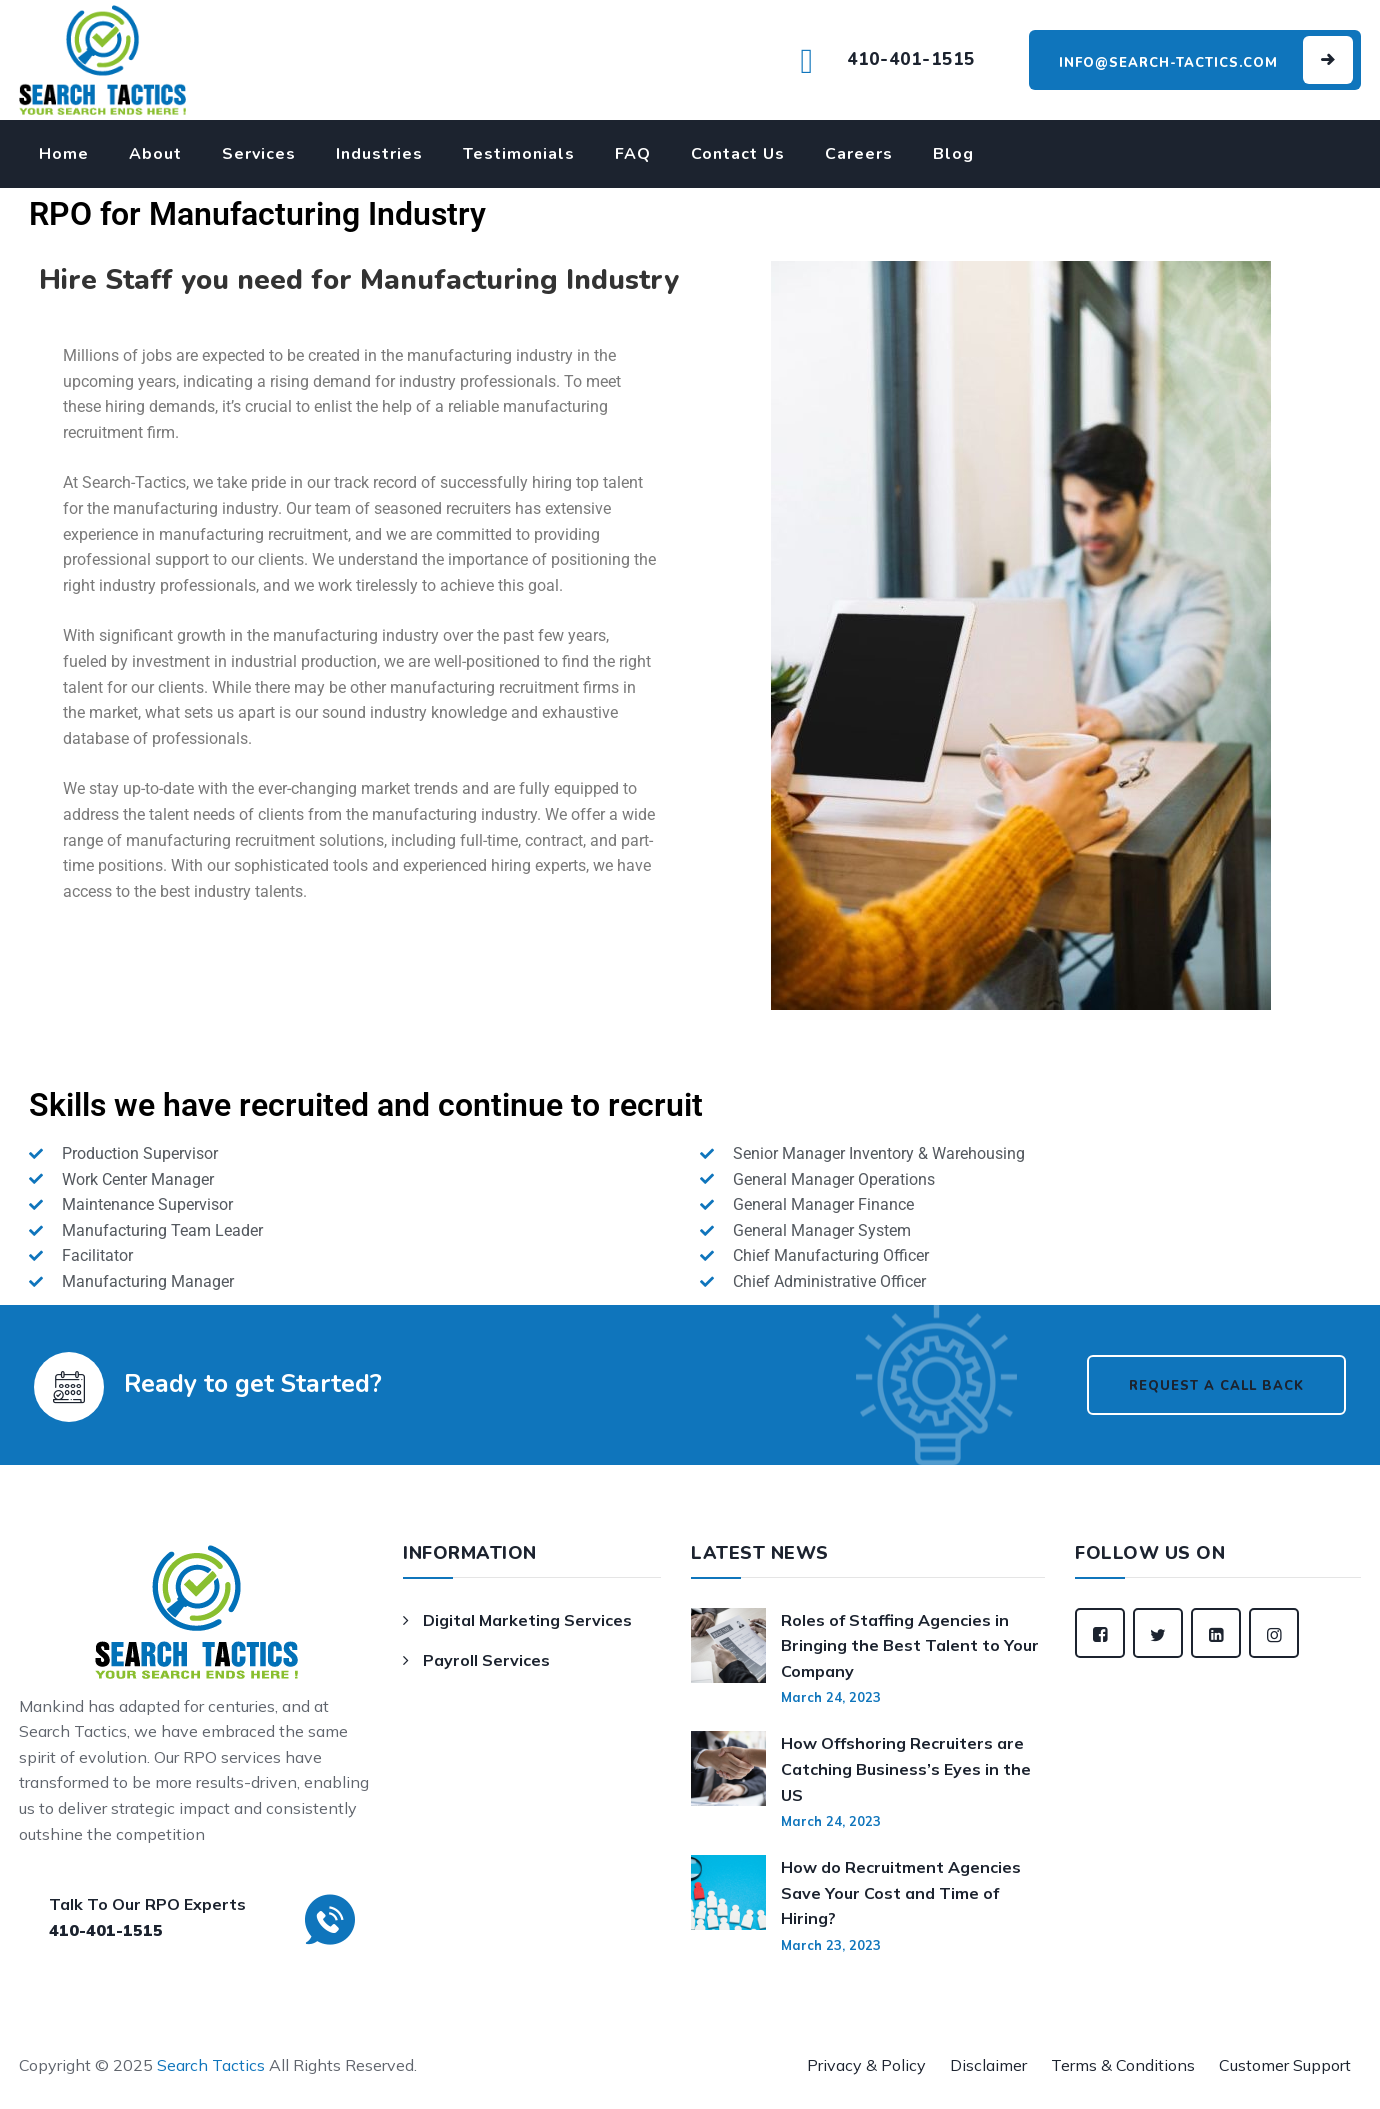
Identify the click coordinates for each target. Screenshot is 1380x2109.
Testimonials (519, 154)
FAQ (633, 154)
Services (259, 154)
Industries (379, 154)
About (155, 154)
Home (64, 154)
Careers (859, 154)
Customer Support (1285, 2065)
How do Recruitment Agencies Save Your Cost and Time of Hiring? (901, 1892)
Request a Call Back (1216, 1386)
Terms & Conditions (1123, 2065)
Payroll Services (486, 1660)
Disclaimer (988, 2065)
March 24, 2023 (831, 1697)
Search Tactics (211, 2065)
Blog (953, 154)
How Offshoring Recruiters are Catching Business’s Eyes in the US (906, 1768)
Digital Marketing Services (527, 1620)
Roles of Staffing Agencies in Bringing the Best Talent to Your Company (910, 1645)
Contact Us (738, 154)
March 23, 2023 (831, 1945)
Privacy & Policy (866, 2065)
